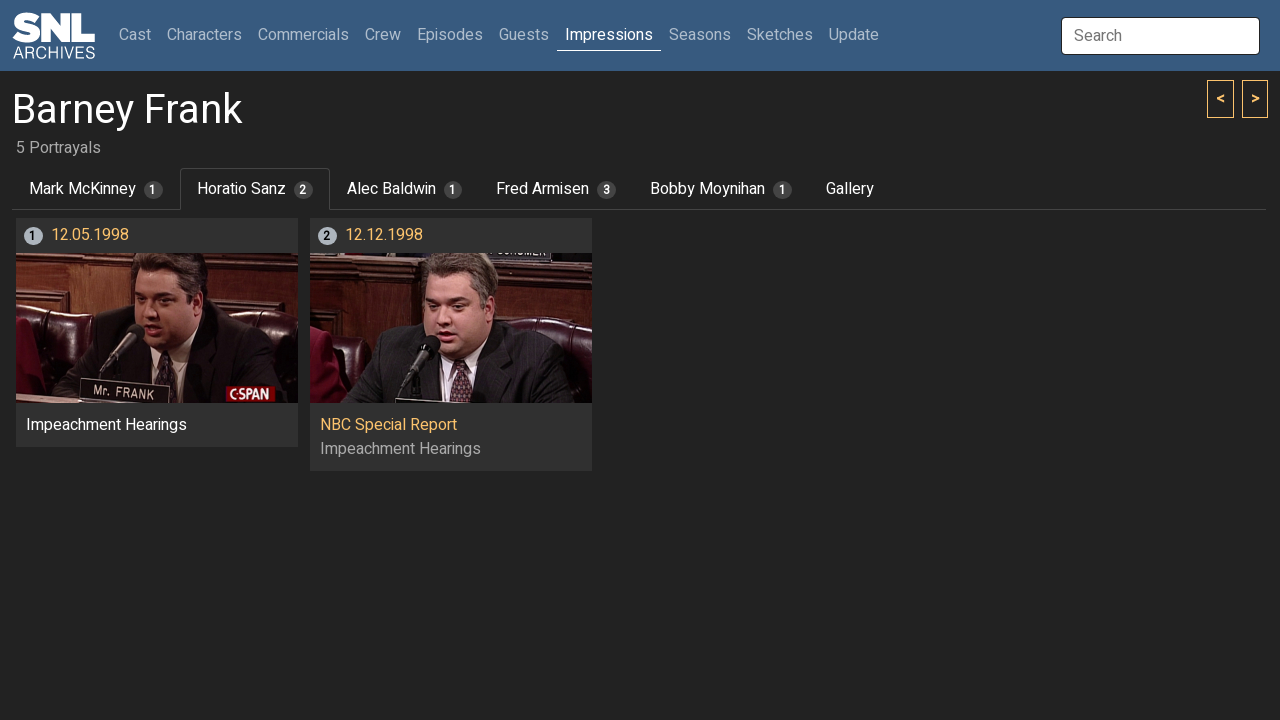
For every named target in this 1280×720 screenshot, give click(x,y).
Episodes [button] (450, 35)
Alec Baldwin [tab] (405, 189)
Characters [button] (204, 35)
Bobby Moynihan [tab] (721, 189)
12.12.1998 (384, 235)
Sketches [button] (780, 35)
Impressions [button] (609, 35)
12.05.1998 (90, 235)
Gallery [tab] (850, 189)
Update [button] (854, 35)
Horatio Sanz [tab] (255, 189)
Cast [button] (139, 34)
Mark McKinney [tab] (96, 189)
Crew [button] (383, 35)
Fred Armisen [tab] (556, 189)
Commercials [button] (303, 35)
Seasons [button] (700, 35)
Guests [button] (524, 35)
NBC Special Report (388, 425)
